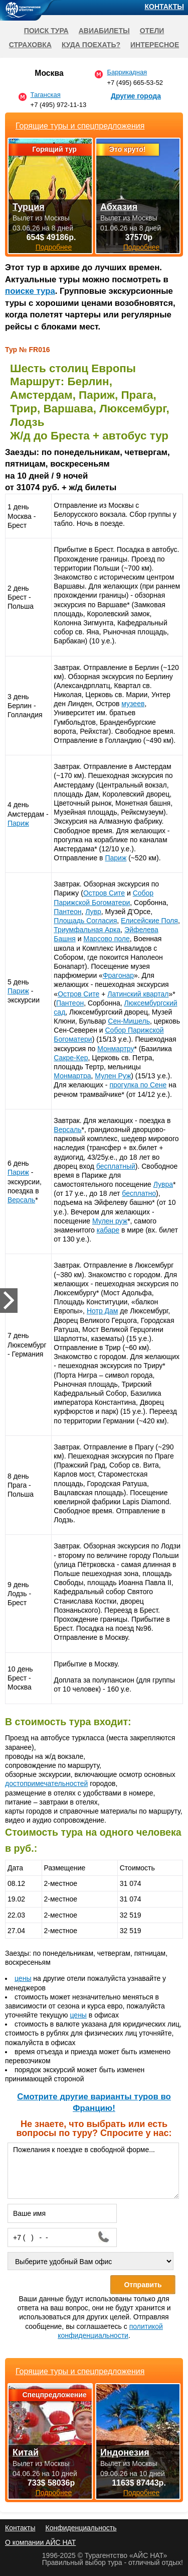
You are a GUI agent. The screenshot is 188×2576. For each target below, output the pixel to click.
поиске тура (30, 291)
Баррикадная (127, 72)
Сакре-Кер (71, 1058)
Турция (29, 207)
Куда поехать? (91, 45)
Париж (18, 823)
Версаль (21, 1200)
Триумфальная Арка (87, 930)
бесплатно (139, 1193)
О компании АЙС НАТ (40, 2542)
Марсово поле (106, 939)
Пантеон (67, 912)
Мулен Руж (113, 1076)
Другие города (136, 96)
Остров (96, 893)
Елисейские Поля (149, 921)
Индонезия (124, 2452)
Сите (117, 893)
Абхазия (118, 207)
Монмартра (72, 1076)
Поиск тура (46, 31)
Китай (26, 2452)
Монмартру (115, 1049)
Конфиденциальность (80, 2528)
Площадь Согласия (85, 921)
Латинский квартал (137, 994)
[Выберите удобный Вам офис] (90, 2261)
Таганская (46, 94)
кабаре (108, 1230)
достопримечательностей (46, 1783)
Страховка (30, 45)
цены (23, 1978)
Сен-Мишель (129, 1021)
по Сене (153, 1085)
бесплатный (115, 1166)
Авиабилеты (104, 31)
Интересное (154, 45)
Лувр (93, 912)
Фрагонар (118, 975)
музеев (132, 704)
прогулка (124, 1085)
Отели (152, 31)
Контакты (164, 7)
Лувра (163, 1184)
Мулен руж (109, 1221)
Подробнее (54, 2493)
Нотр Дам (102, 1311)
